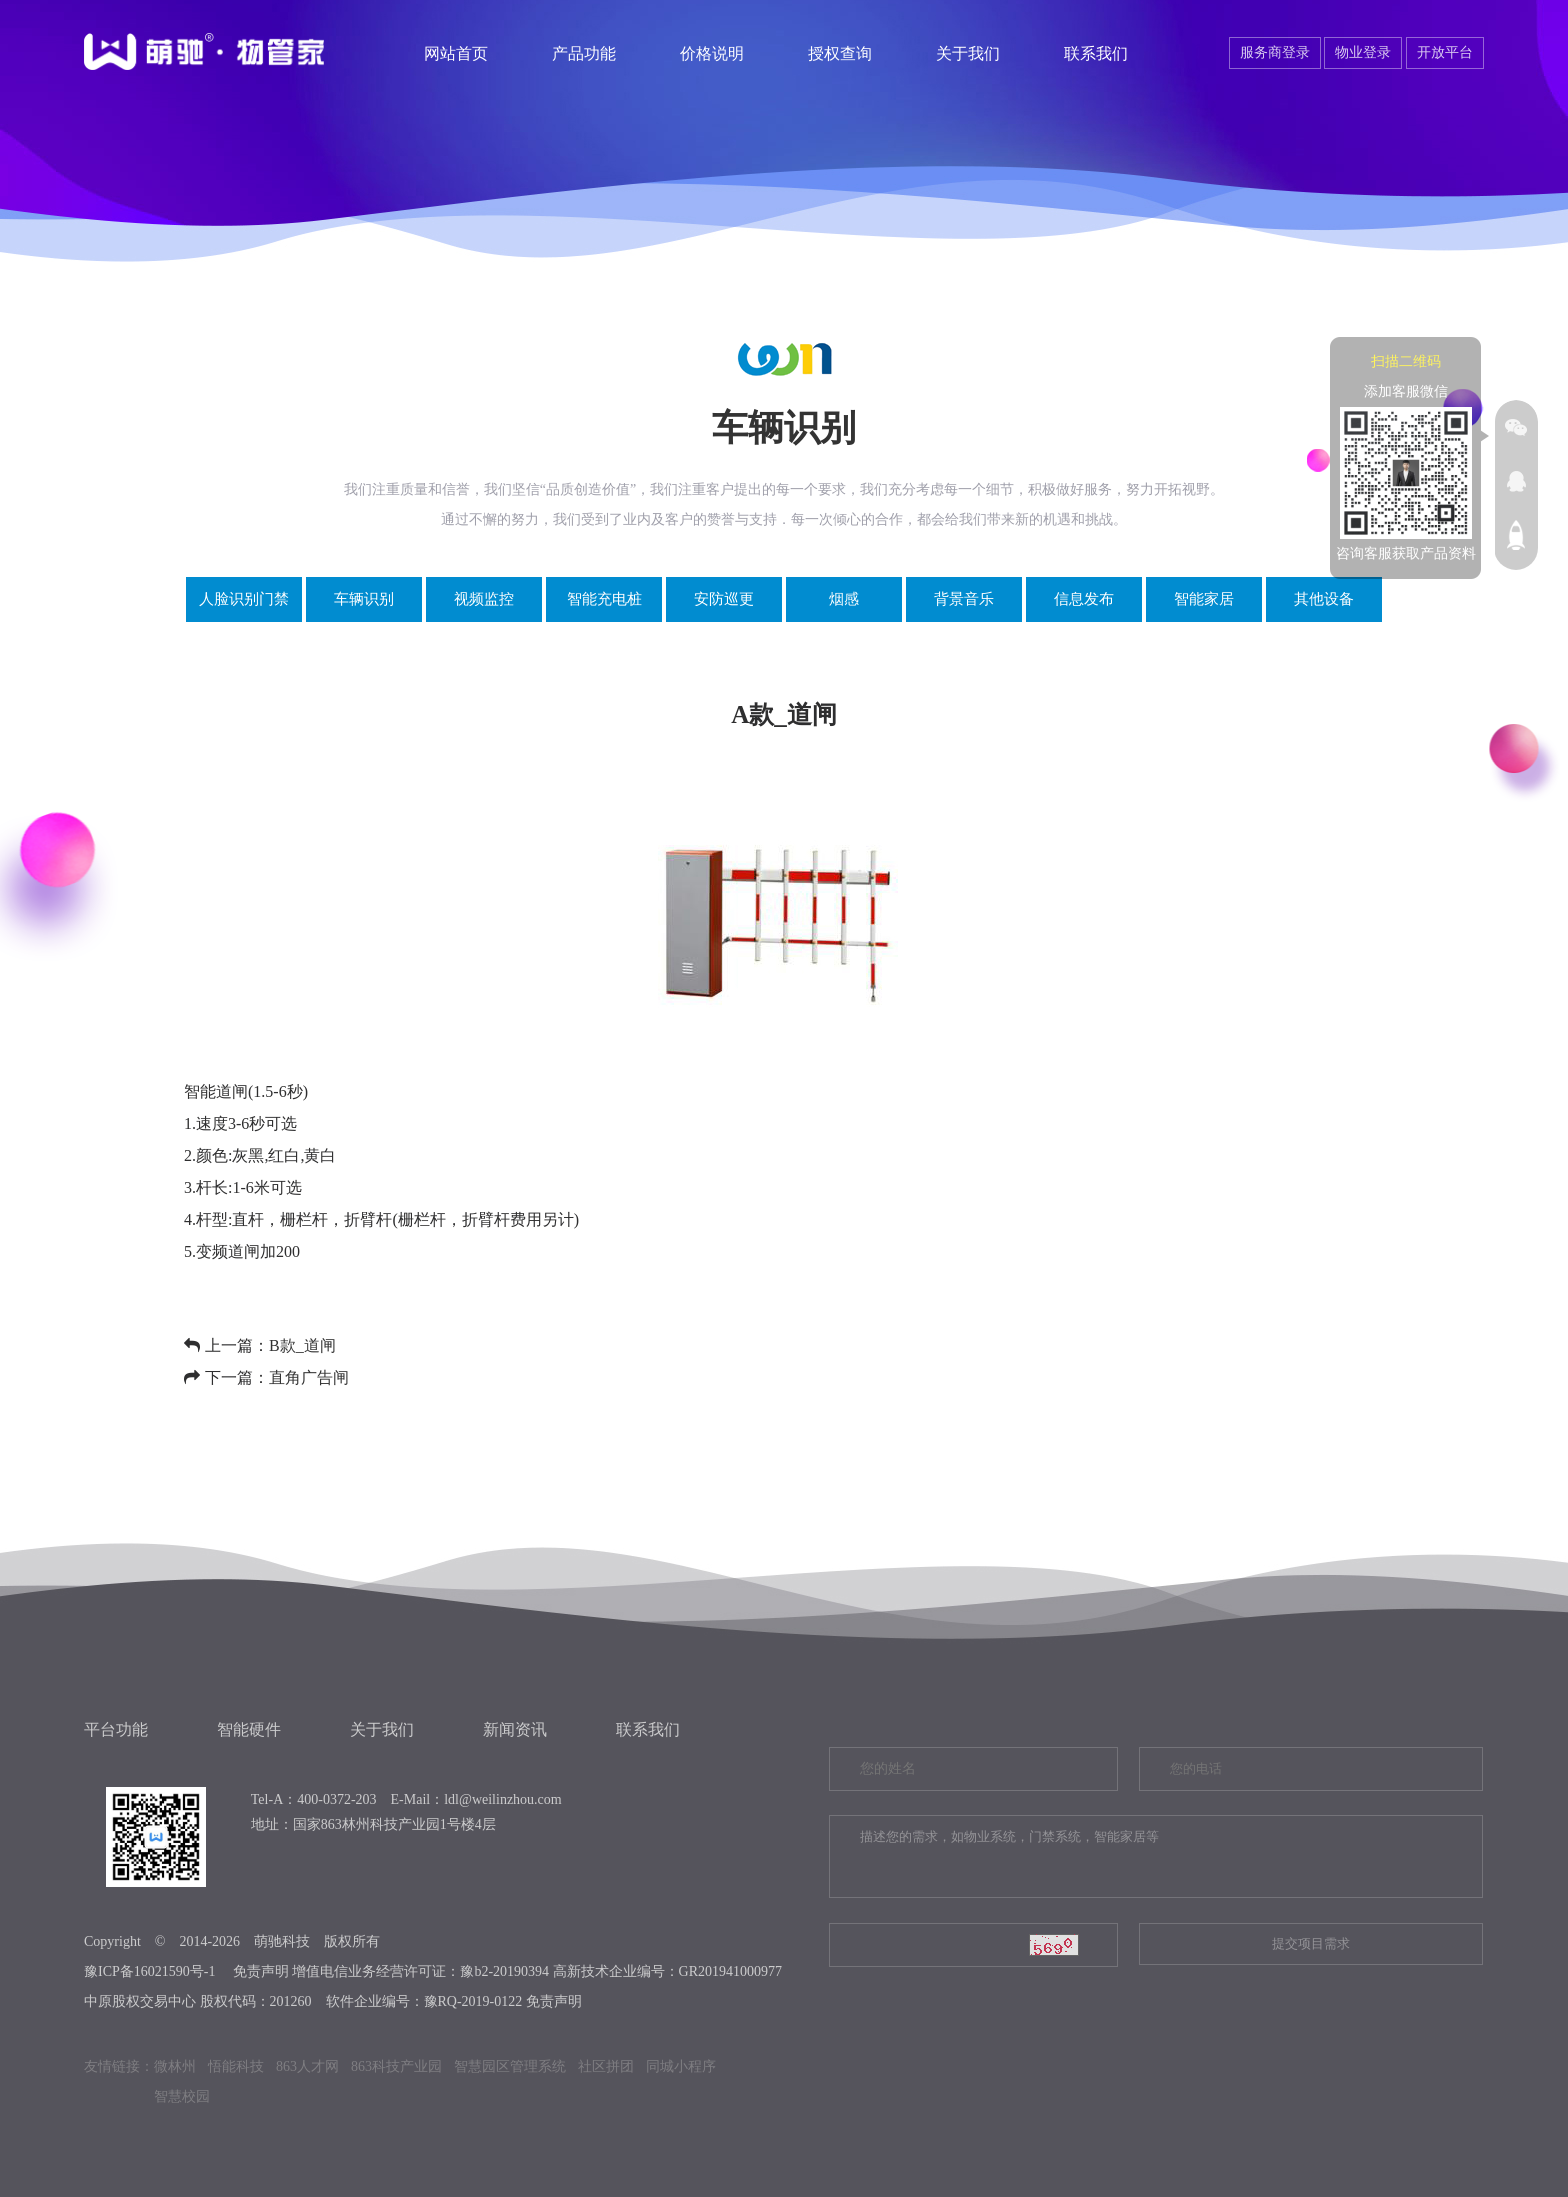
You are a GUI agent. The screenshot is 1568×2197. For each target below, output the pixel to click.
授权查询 (840, 53)
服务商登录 (1275, 52)
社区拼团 (606, 2066)
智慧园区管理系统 (510, 2066)
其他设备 (1324, 599)
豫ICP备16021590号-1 (149, 1971)
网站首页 (456, 53)
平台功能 (116, 1729)
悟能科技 (236, 2066)
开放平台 (1445, 52)
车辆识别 (364, 599)
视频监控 (484, 599)
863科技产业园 (396, 2066)
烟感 (844, 599)
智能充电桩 (604, 599)
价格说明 (712, 53)
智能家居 (1204, 599)
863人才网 (307, 2066)
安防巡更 (724, 599)
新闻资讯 (515, 1729)
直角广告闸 (309, 1377)
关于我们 (968, 53)
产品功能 (584, 53)
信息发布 (1084, 599)
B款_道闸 (302, 1345)
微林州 (175, 2066)
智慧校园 (182, 2096)
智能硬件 (249, 1729)
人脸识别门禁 (244, 599)
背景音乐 (964, 599)
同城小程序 (681, 2066)
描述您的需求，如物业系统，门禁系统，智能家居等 (1156, 1856)
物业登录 (1363, 52)
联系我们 (1096, 53)
